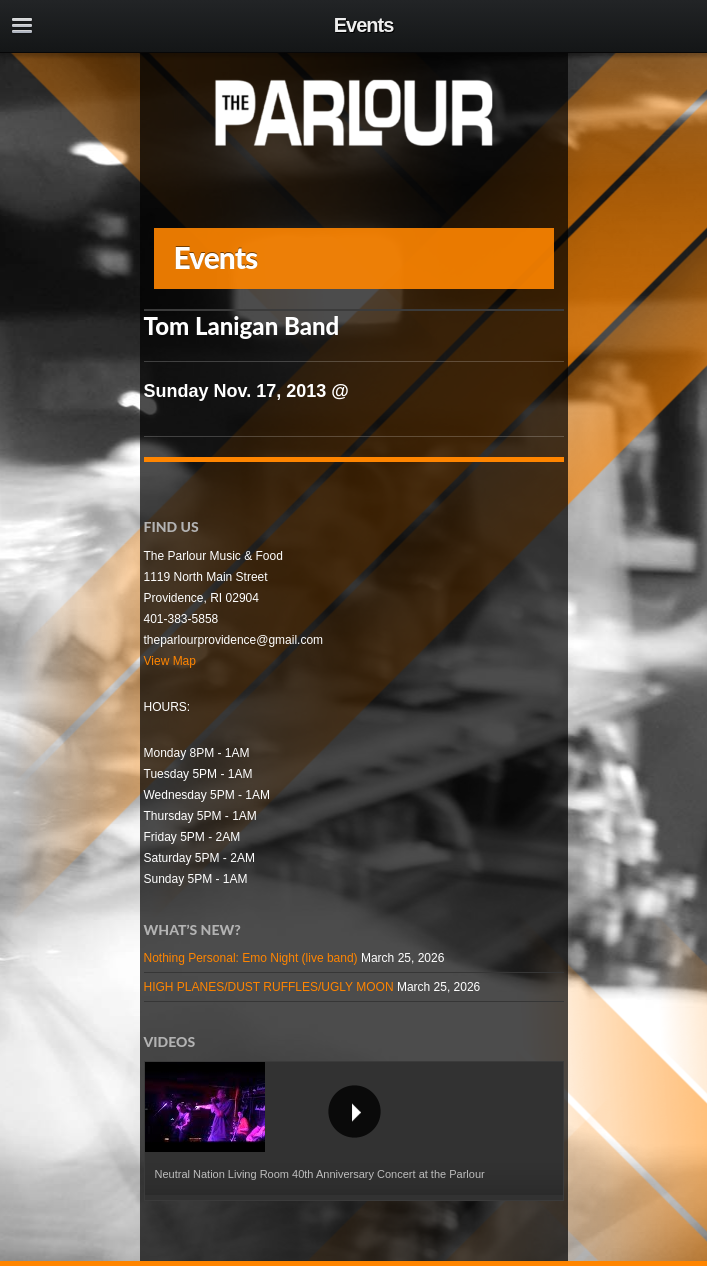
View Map (170, 661)
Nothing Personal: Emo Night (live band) (251, 958)
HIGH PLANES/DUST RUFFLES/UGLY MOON (269, 987)
